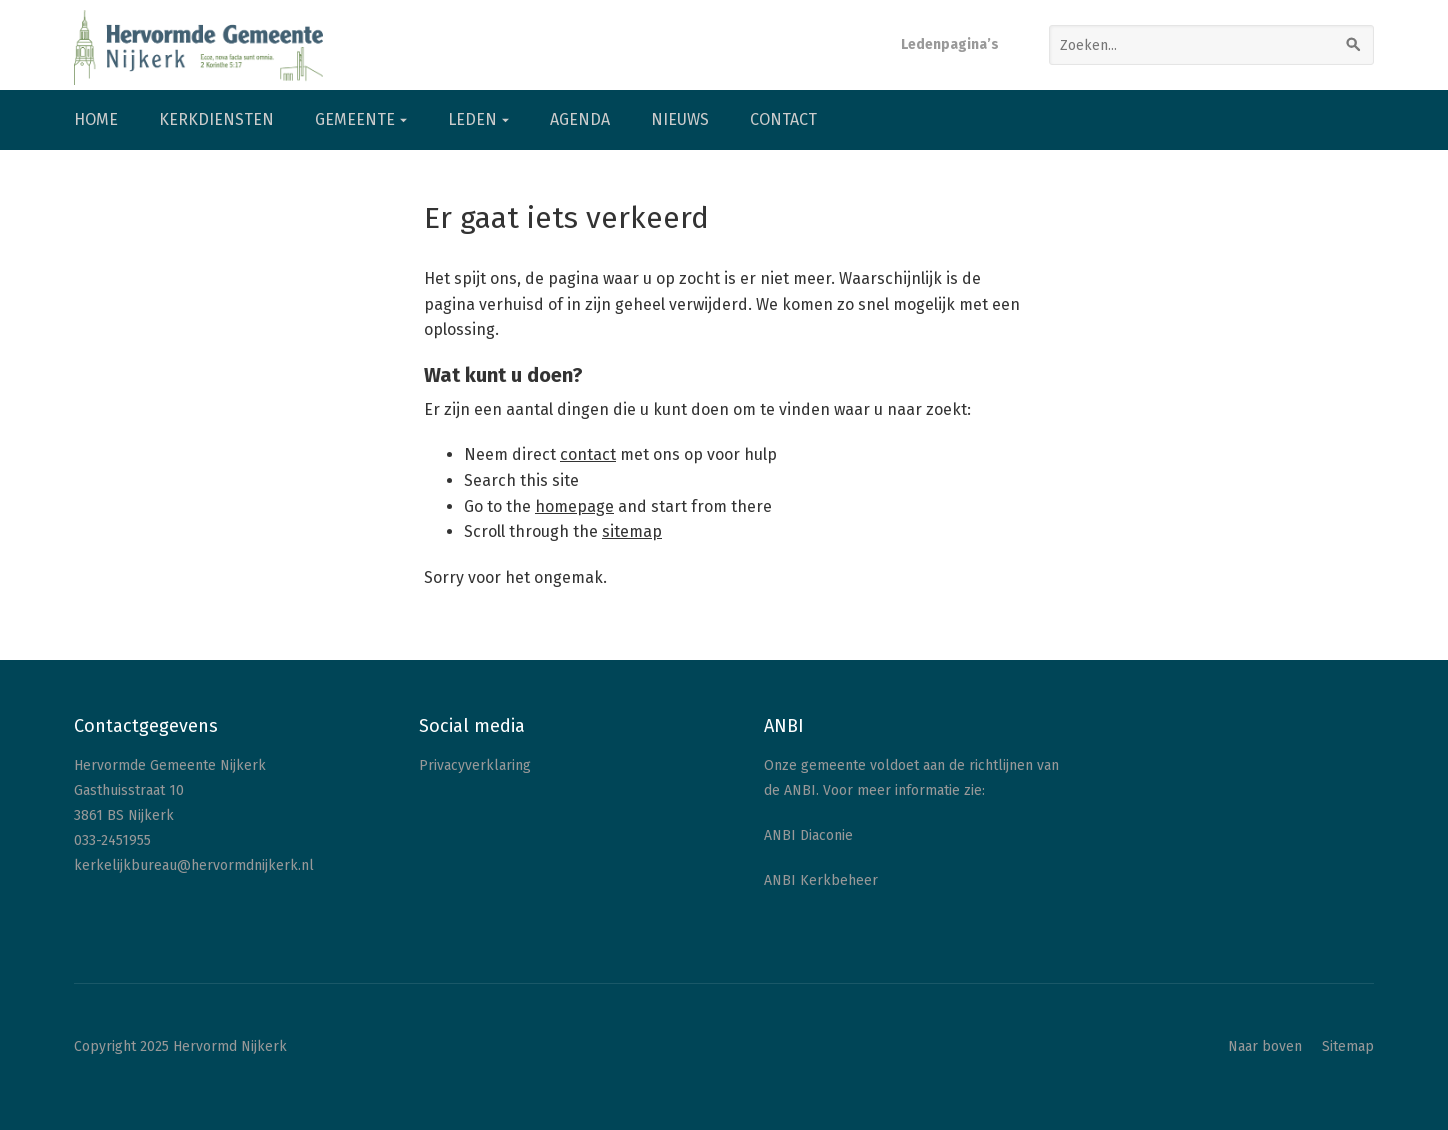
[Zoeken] (1354, 45)
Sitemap (1348, 1046)
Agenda (580, 119)
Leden (472, 119)
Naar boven (1265, 1046)
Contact (783, 119)
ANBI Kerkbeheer (821, 880)
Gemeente (355, 119)
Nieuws (680, 119)
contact (588, 454)
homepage (574, 506)
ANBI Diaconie (808, 835)
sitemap (632, 531)
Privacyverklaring (475, 765)
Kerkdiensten (216, 119)
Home (96, 119)
